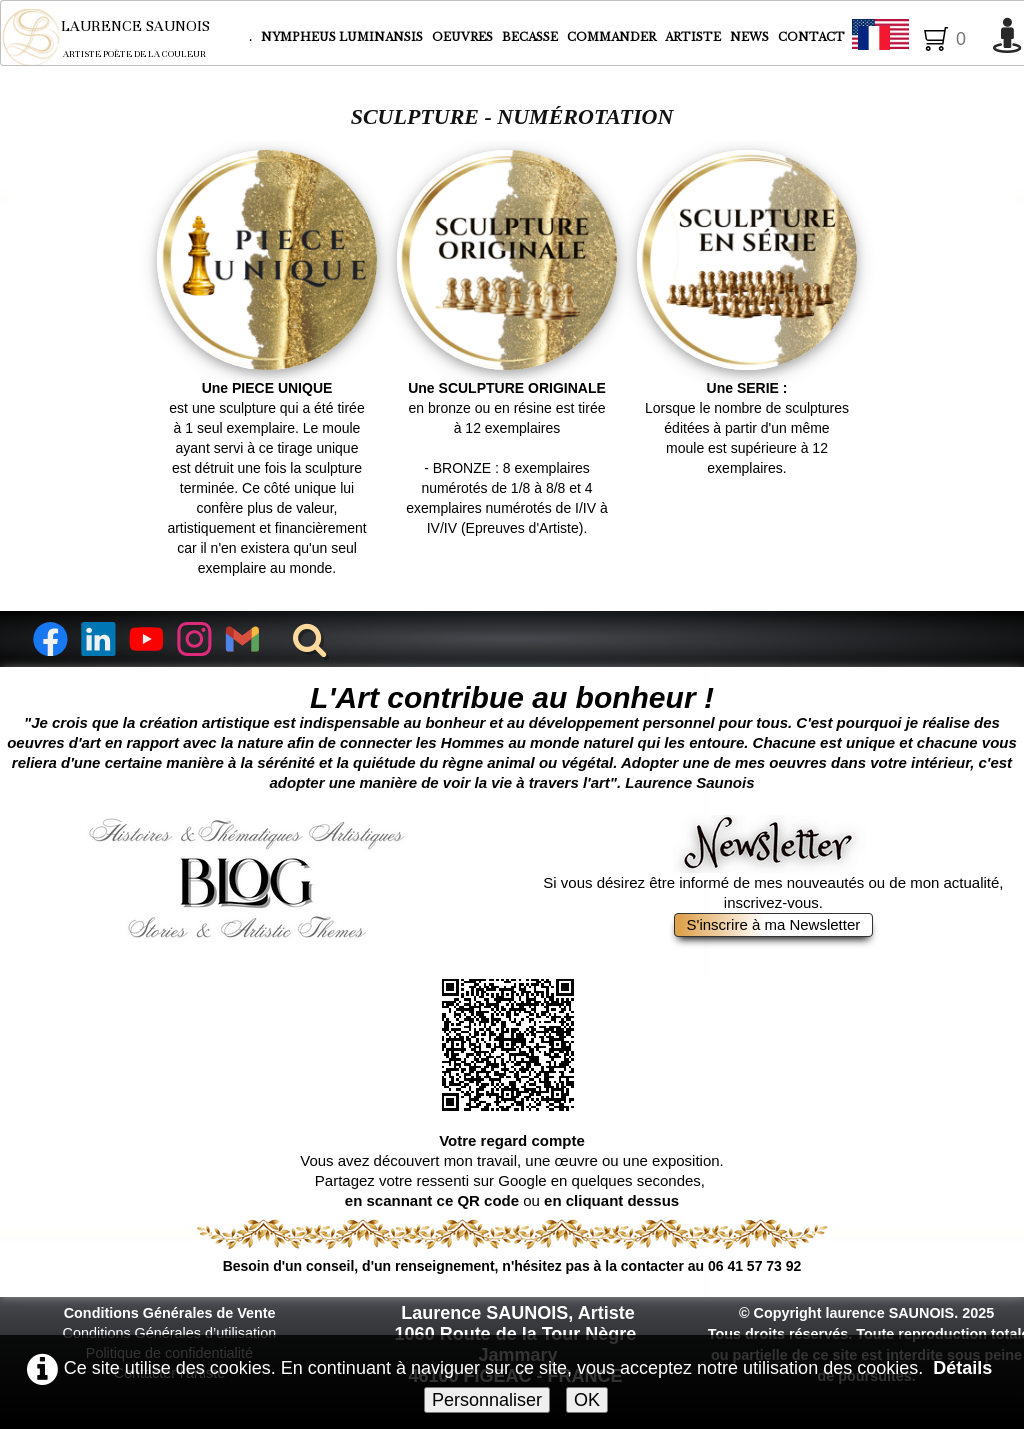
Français (917, 38)
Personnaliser (487, 1400)
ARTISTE (694, 37)
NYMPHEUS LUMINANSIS (343, 37)
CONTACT (811, 37)
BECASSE (530, 37)
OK (587, 1400)
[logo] (119, 37)
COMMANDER (613, 37)
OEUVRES (464, 37)
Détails (962, 1368)
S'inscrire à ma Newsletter (774, 924)
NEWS (749, 37)
